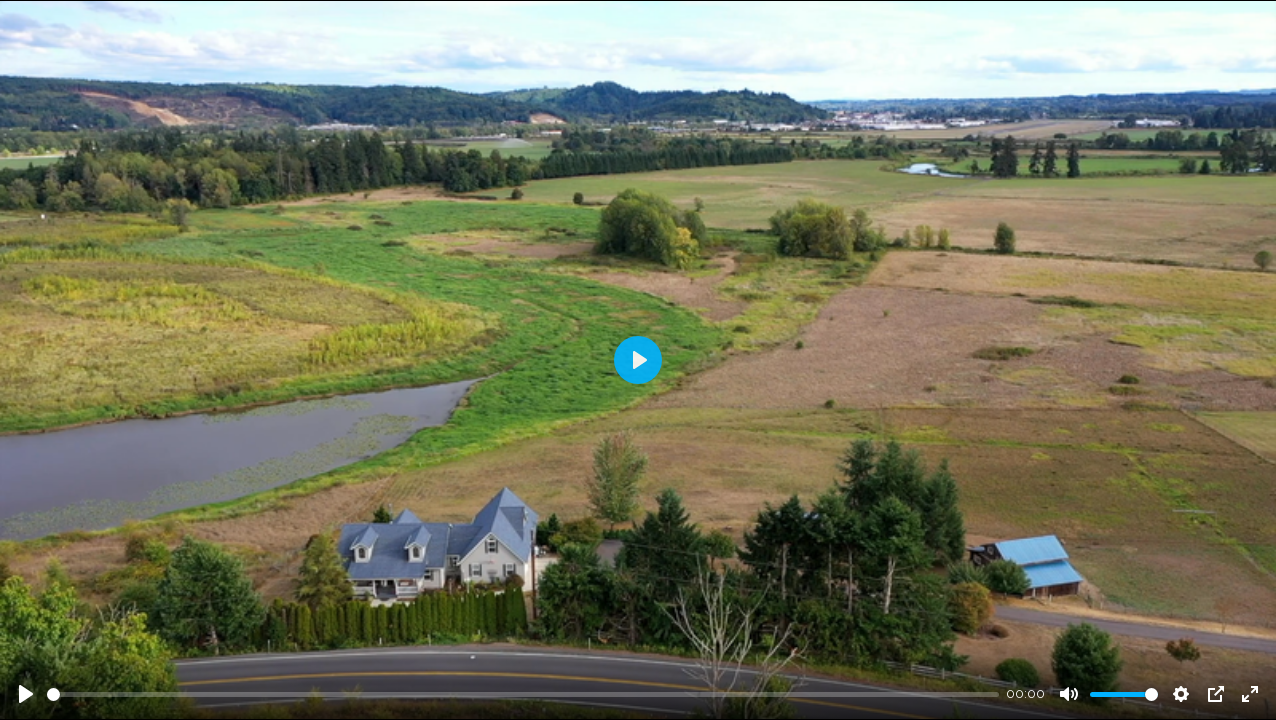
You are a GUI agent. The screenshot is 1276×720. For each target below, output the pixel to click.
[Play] (26, 694)
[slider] (523, 694)
